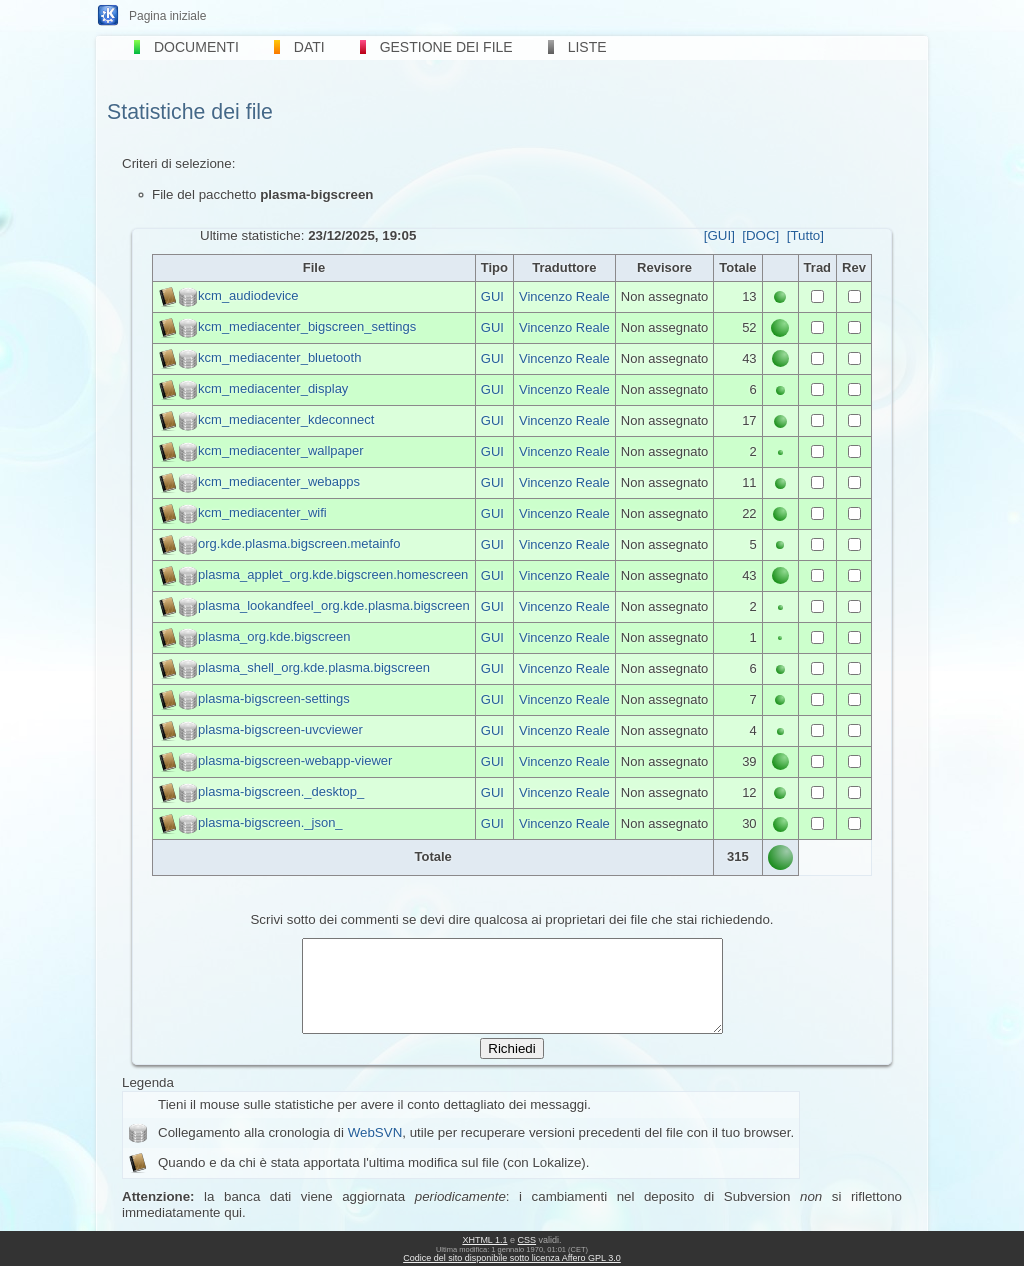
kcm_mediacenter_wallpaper (280, 450)
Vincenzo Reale (564, 296)
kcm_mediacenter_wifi (262, 512)
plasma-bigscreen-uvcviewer (280, 729)
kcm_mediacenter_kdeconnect (286, 419)
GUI (492, 296)
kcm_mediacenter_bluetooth (279, 357)
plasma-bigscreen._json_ (270, 822)
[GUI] (719, 235)
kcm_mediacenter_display (273, 388)
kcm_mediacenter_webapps (279, 481)
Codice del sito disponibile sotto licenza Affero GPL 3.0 (512, 1276)
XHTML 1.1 (484, 1258)
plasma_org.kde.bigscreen (274, 636)
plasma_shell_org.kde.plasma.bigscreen (314, 667)
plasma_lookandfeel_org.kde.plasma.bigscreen (334, 605)
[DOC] (760, 235)
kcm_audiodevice (248, 295)
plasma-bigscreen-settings (274, 698)
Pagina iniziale (167, 16)
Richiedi (511, 1066)
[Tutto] (805, 235)
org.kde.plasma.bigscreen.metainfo (299, 543)
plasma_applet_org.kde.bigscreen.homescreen (333, 574)
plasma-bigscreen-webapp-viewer (295, 760)
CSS (527, 1258)
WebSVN (375, 1150)
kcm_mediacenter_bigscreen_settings (307, 326)
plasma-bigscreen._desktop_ (281, 791)
